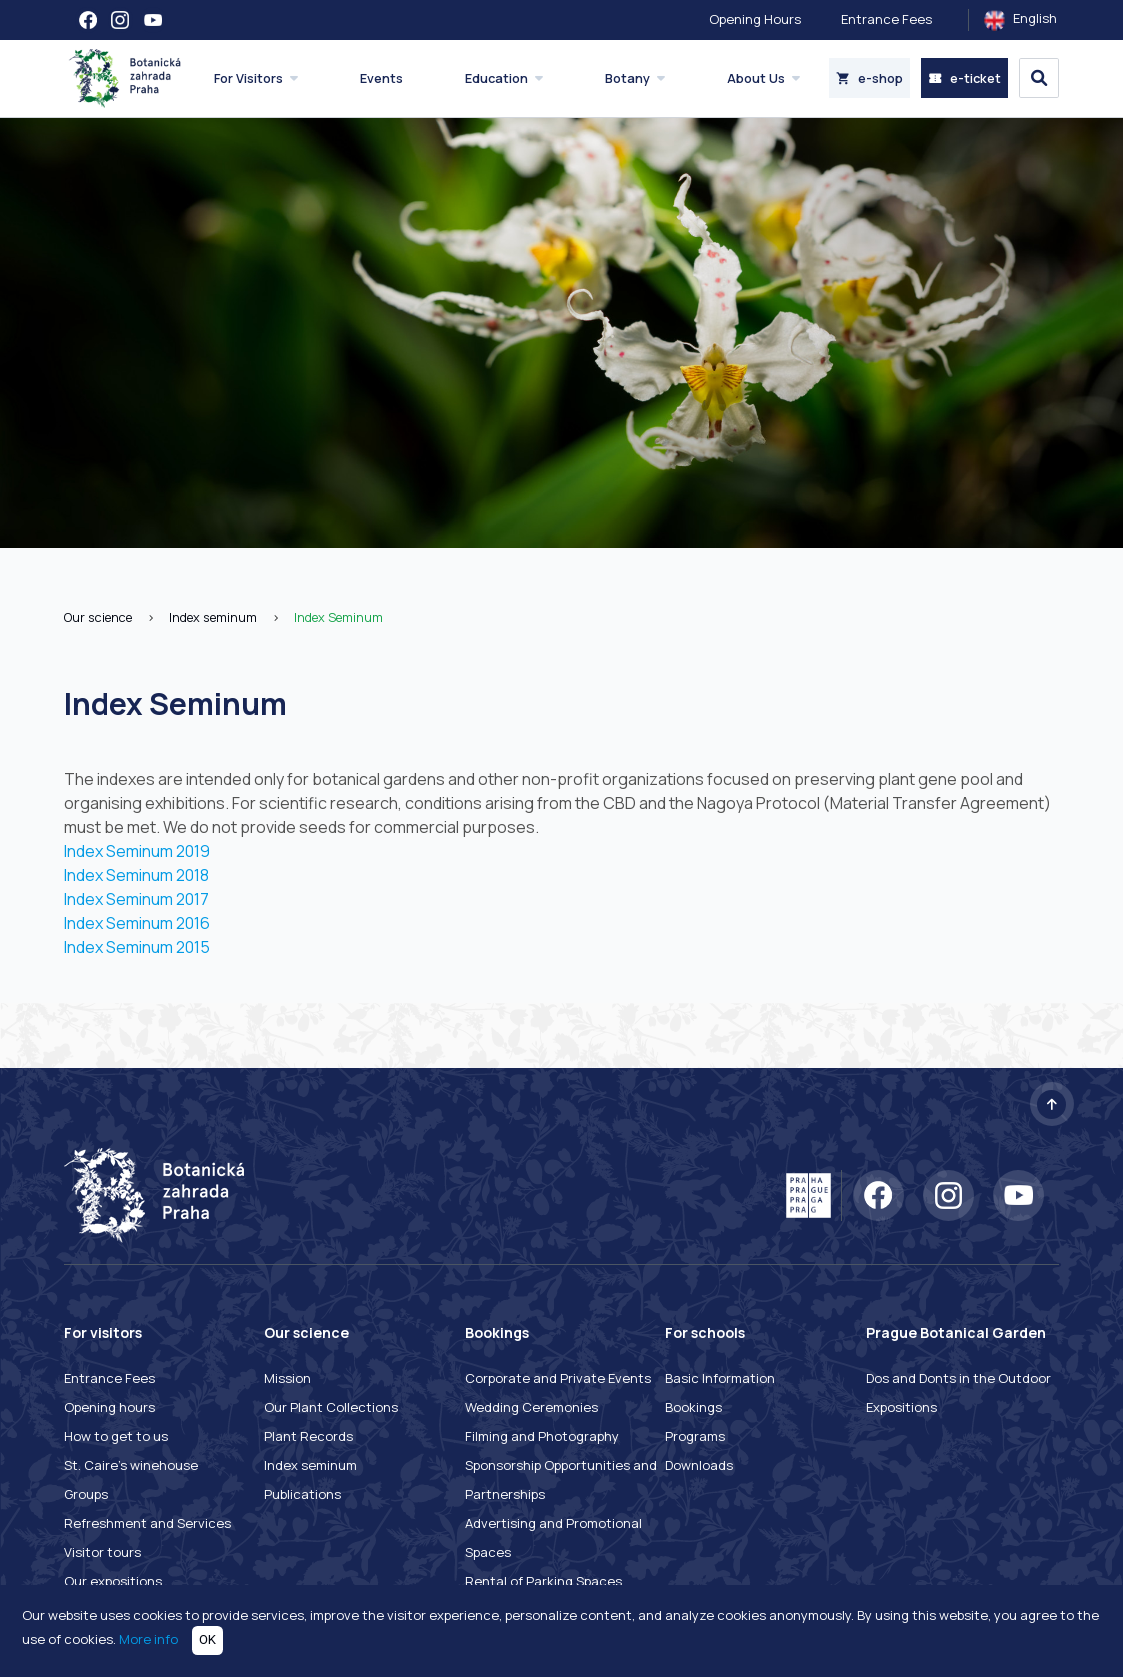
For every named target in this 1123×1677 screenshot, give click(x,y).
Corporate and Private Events (558, 1378)
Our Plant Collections (331, 1407)
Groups (86, 1494)
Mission (287, 1378)
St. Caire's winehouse (131, 1465)
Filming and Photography (542, 1436)
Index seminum (213, 617)
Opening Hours (755, 19)
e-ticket (964, 78)
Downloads (699, 1465)
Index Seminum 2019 (137, 851)
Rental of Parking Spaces (543, 1581)
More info (148, 1639)
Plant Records (308, 1436)
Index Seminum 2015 (137, 947)
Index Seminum (338, 617)
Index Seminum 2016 (137, 923)
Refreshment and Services (147, 1523)
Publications (302, 1494)
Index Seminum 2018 (136, 875)
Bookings (693, 1407)
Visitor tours (102, 1552)
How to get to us (116, 1436)
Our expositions (113, 1581)
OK (207, 1639)
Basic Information (720, 1378)
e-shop (869, 78)
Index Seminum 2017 (136, 899)
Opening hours (109, 1407)
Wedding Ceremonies (531, 1407)
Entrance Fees (886, 19)
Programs (695, 1436)
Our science (98, 617)
